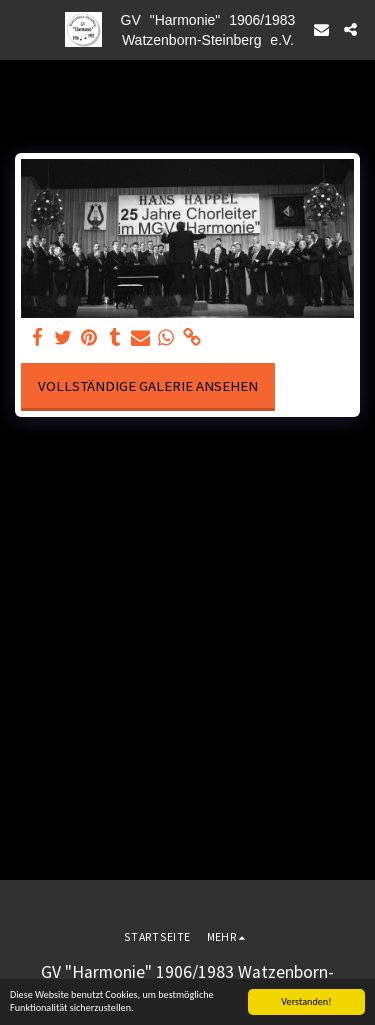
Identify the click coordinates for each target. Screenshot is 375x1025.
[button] (22, 28)
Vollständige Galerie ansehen (148, 386)
